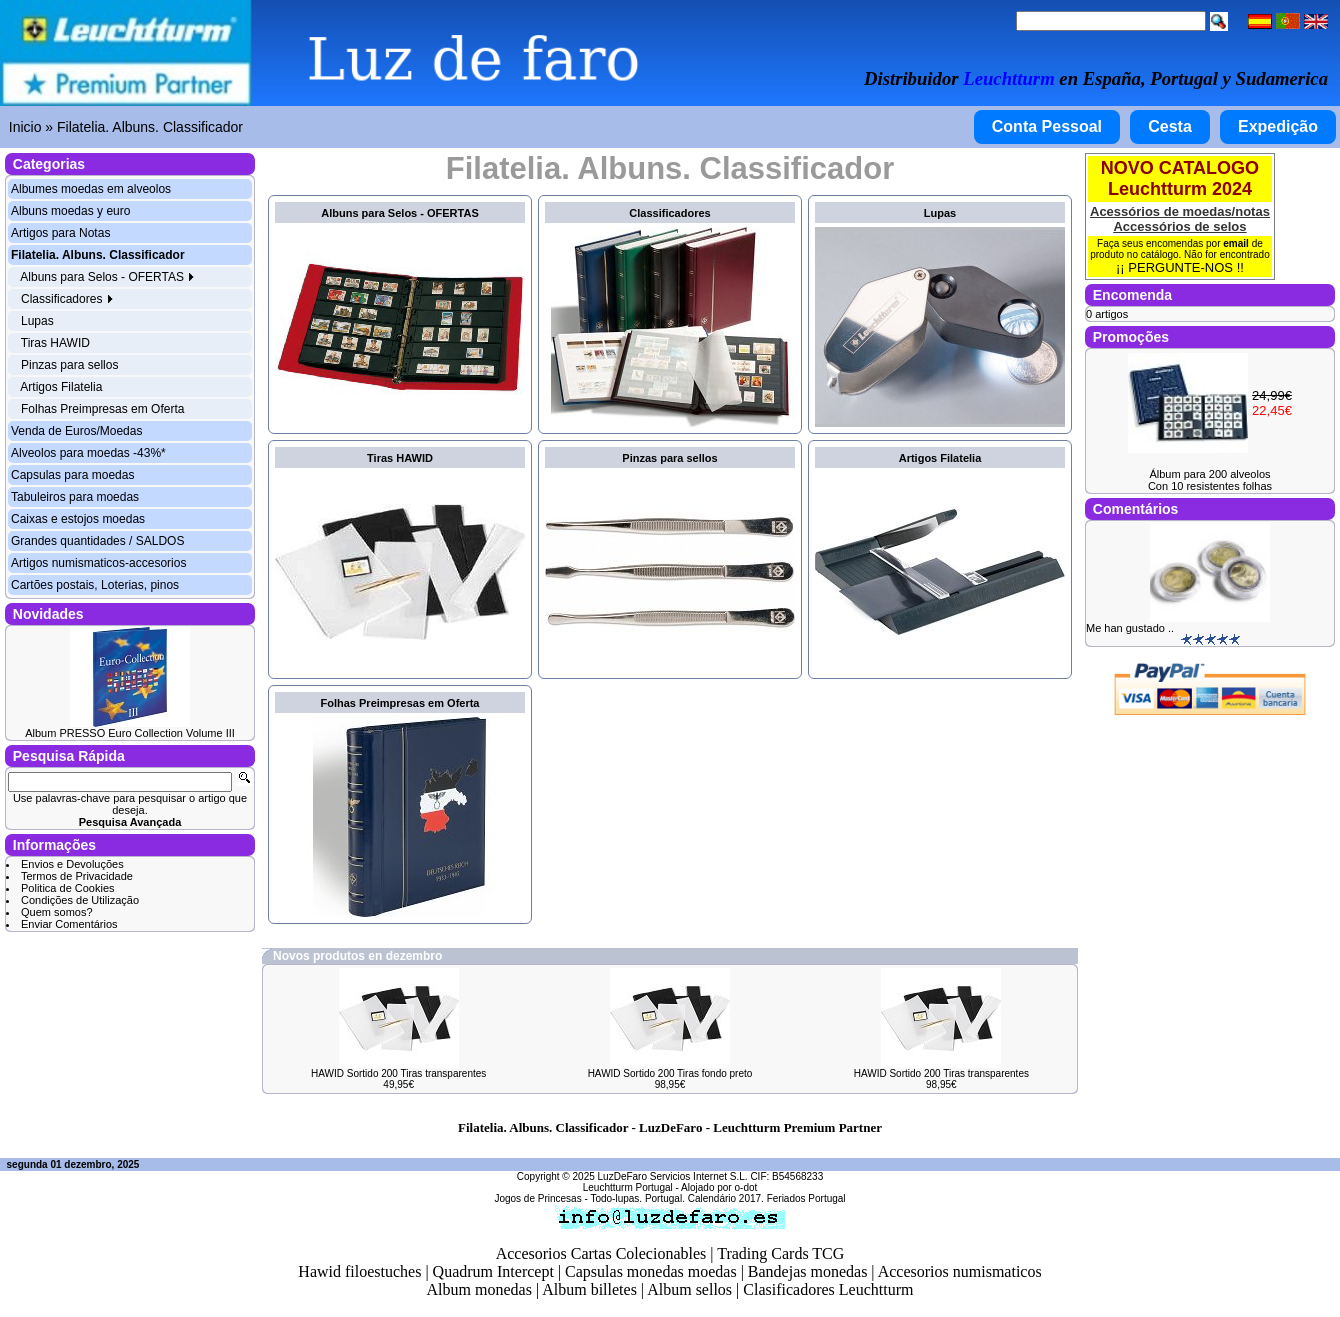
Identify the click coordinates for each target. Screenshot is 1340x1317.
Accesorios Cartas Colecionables (601, 1253)
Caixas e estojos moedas (78, 519)
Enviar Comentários (69, 924)
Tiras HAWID (55, 343)
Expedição (1278, 126)
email (1236, 243)
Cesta (1170, 126)
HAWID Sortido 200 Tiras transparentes (398, 1073)
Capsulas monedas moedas (651, 1271)
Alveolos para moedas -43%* (88, 453)
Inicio (25, 127)
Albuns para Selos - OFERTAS (107, 277)
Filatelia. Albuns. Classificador (150, 127)
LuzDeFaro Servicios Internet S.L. (673, 1176)
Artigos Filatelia (61, 387)
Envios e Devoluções (72, 864)
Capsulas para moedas (72, 475)
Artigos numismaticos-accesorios (98, 563)
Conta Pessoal (1047, 126)
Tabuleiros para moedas (75, 497)
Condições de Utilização (80, 900)
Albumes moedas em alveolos (91, 189)
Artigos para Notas (60, 233)
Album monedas (479, 1289)
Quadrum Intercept (493, 1271)
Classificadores (67, 299)
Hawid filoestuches (359, 1271)
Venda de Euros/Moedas (76, 431)
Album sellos (689, 1289)
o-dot (745, 1187)
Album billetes (589, 1289)
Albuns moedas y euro (70, 211)
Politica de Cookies (68, 888)
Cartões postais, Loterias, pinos (95, 585)
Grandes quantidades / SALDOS (97, 541)
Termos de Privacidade (77, 876)
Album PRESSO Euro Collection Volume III (130, 733)
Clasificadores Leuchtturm (828, 1289)
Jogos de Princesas (537, 1198)
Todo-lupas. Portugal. (637, 1198)
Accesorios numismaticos (960, 1271)
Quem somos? (57, 912)
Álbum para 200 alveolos (1209, 474)
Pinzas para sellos (69, 365)
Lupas (37, 321)
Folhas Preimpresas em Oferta (102, 409)
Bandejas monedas (808, 1271)
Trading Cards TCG (780, 1253)
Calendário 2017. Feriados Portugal (767, 1198)
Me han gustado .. (1130, 628)
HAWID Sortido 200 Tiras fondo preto (670, 1073)
